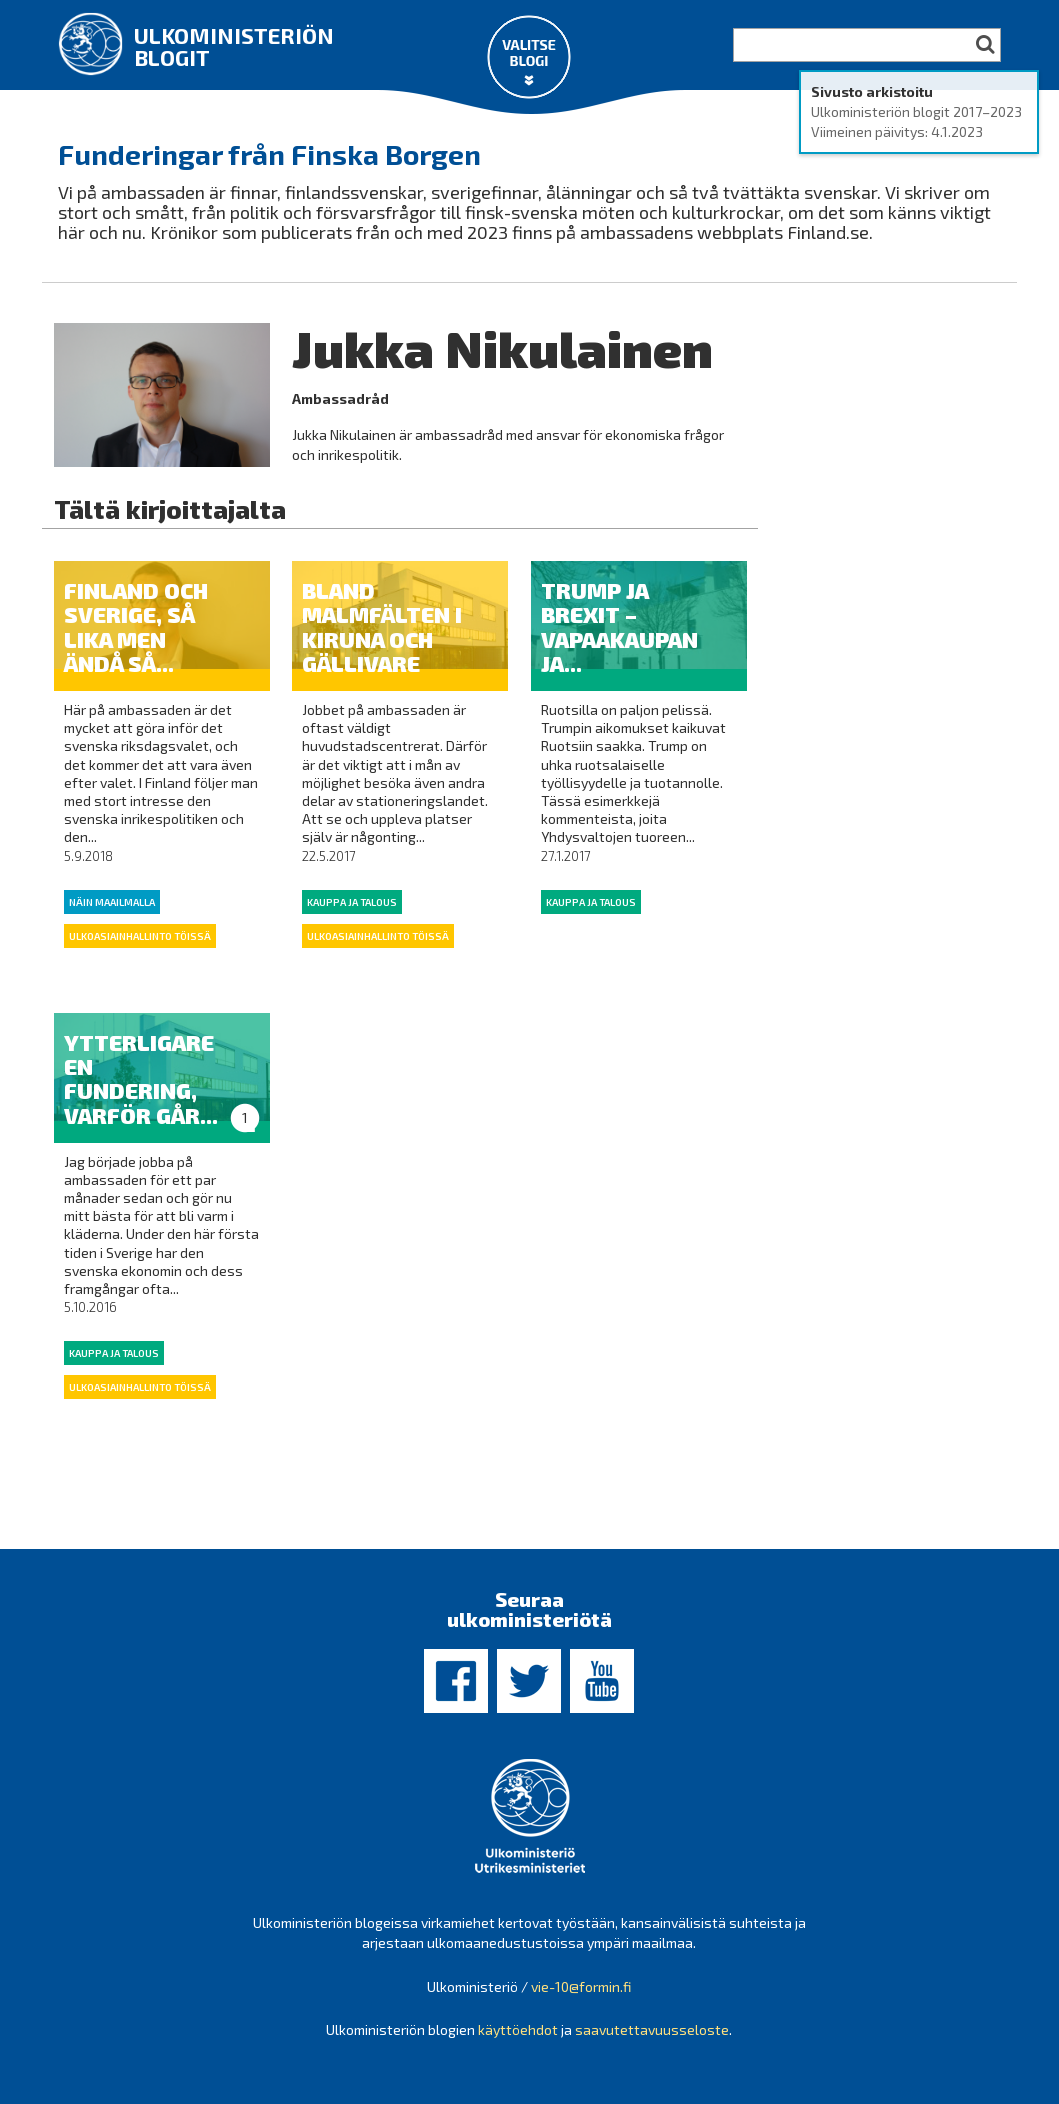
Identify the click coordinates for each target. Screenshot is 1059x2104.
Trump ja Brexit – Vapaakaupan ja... (619, 626)
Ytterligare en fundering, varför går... (141, 1078)
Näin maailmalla (112, 902)
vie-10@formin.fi (581, 1986)
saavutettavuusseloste (652, 2029)
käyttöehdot (518, 2029)
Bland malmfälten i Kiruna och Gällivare (382, 626)
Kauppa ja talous (352, 902)
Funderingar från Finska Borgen (269, 154)
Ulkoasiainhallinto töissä (140, 936)
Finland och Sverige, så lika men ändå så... (136, 626)
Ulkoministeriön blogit (234, 46)
